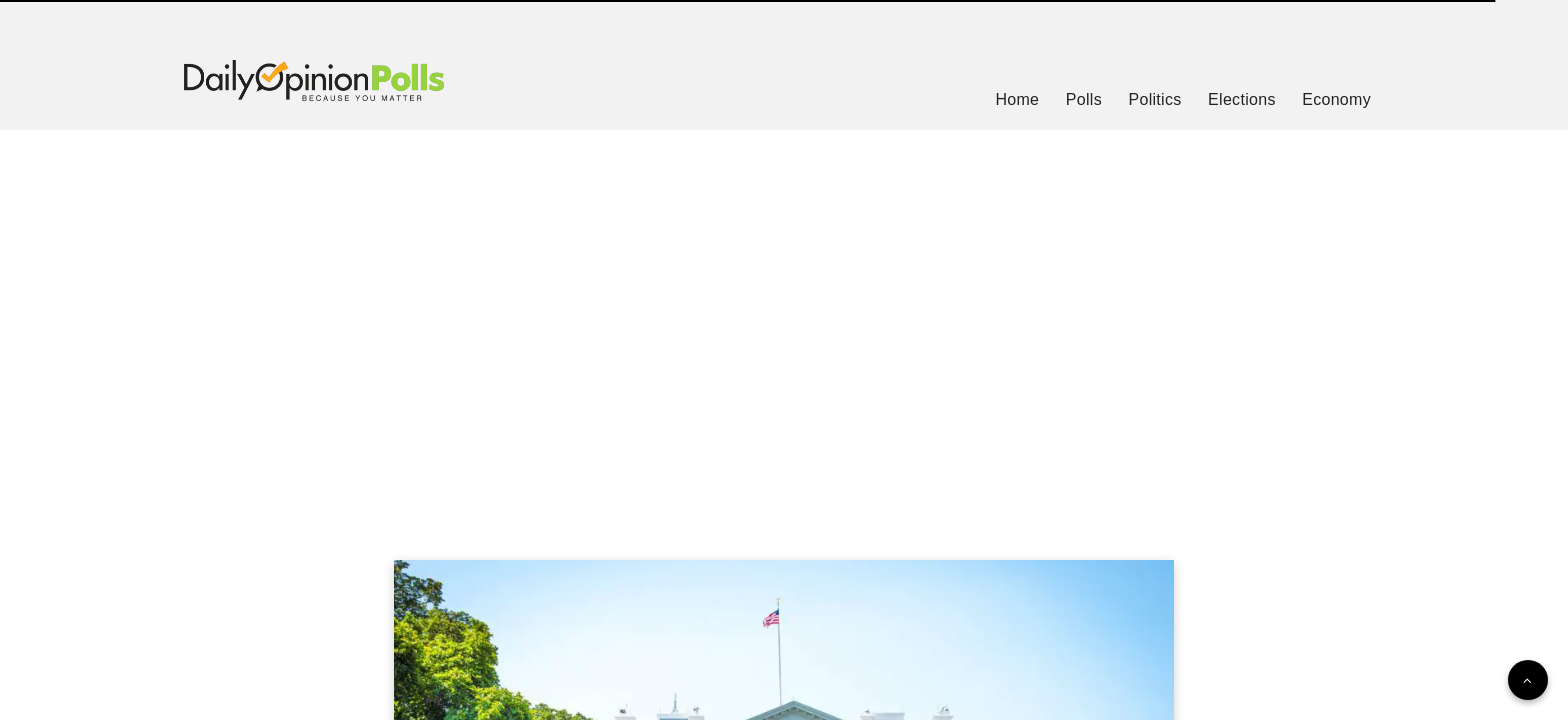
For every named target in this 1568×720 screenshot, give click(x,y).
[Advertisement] (784, 320)
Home (1017, 99)
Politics (1154, 99)
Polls (1084, 99)
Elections (1242, 99)
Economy (1336, 99)
